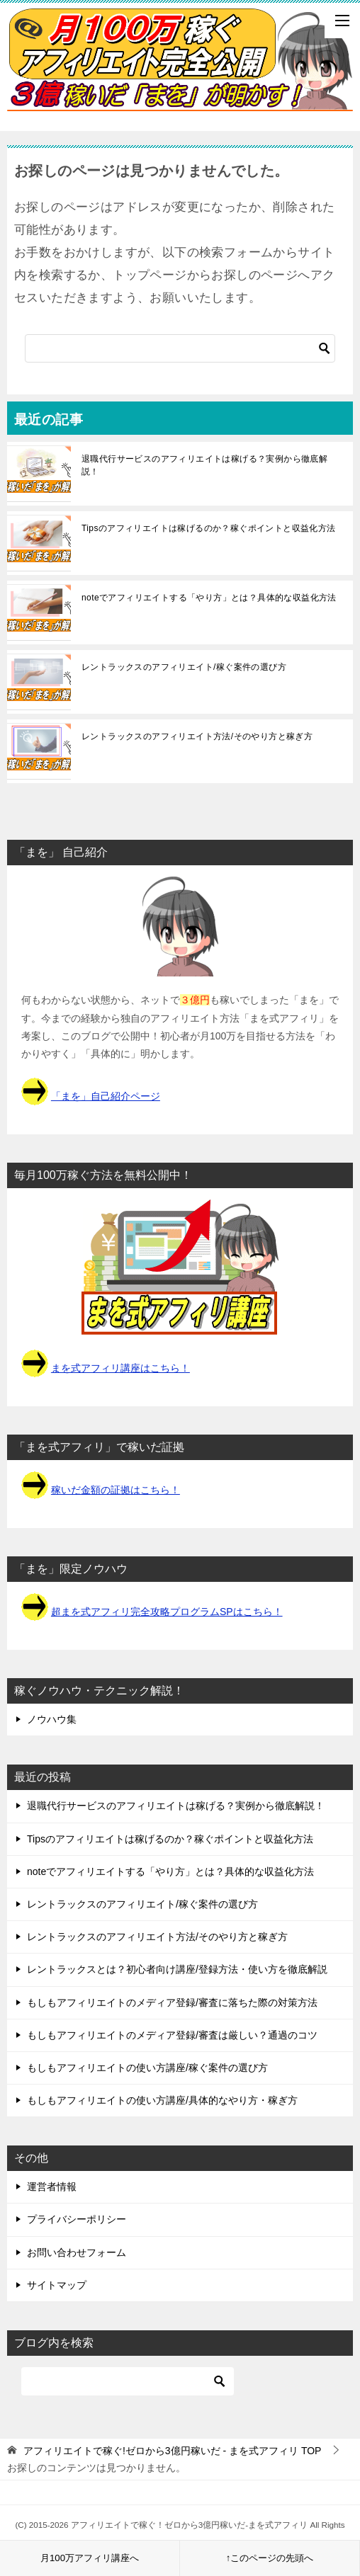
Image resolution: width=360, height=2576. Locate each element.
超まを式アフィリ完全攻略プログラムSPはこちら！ (167, 1611)
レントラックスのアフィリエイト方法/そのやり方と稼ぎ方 (197, 736)
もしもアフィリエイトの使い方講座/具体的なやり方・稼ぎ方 (162, 2100)
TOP (172, 2450)
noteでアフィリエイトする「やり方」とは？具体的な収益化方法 (209, 598)
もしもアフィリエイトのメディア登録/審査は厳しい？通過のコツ (172, 2035)
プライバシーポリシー (76, 2219)
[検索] (180, 348)
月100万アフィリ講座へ (89, 2558)
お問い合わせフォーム (76, 2252)
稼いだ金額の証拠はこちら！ (115, 1489)
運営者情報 (52, 2186)
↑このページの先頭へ (270, 2558)
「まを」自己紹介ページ (105, 1096)
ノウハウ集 (52, 1719)
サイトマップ (56, 2285)
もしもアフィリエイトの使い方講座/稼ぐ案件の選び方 (147, 2067)
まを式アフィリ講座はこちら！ (120, 1368)
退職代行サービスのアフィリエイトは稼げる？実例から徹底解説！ (204, 465)
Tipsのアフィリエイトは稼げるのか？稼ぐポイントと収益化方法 (208, 528)
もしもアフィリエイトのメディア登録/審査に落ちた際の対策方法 (172, 2002)
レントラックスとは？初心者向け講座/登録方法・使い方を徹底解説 (177, 1969)
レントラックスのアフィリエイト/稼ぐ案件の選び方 (183, 667)
